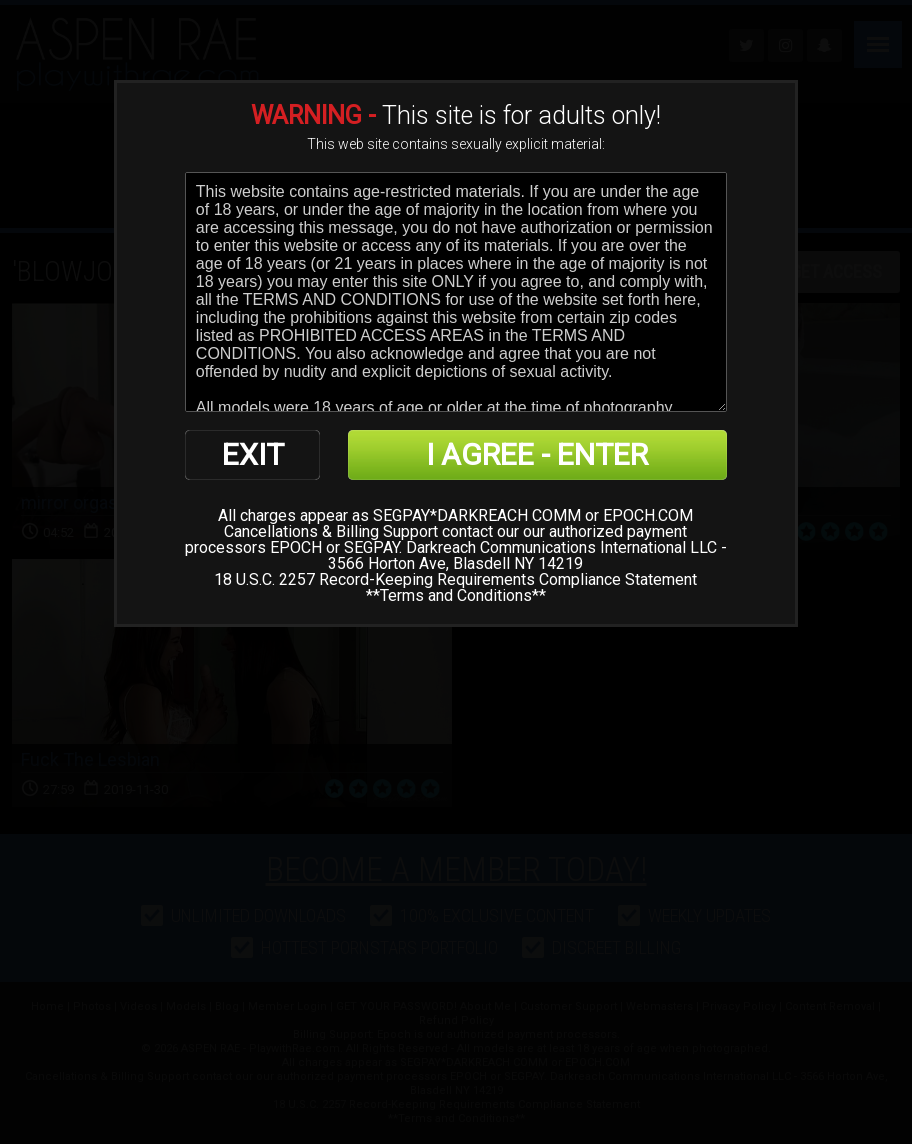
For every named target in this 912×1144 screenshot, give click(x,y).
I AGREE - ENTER (537, 454)
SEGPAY (371, 547)
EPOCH (296, 547)
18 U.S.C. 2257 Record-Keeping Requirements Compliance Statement (455, 579)
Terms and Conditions (456, 595)
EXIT (253, 454)
